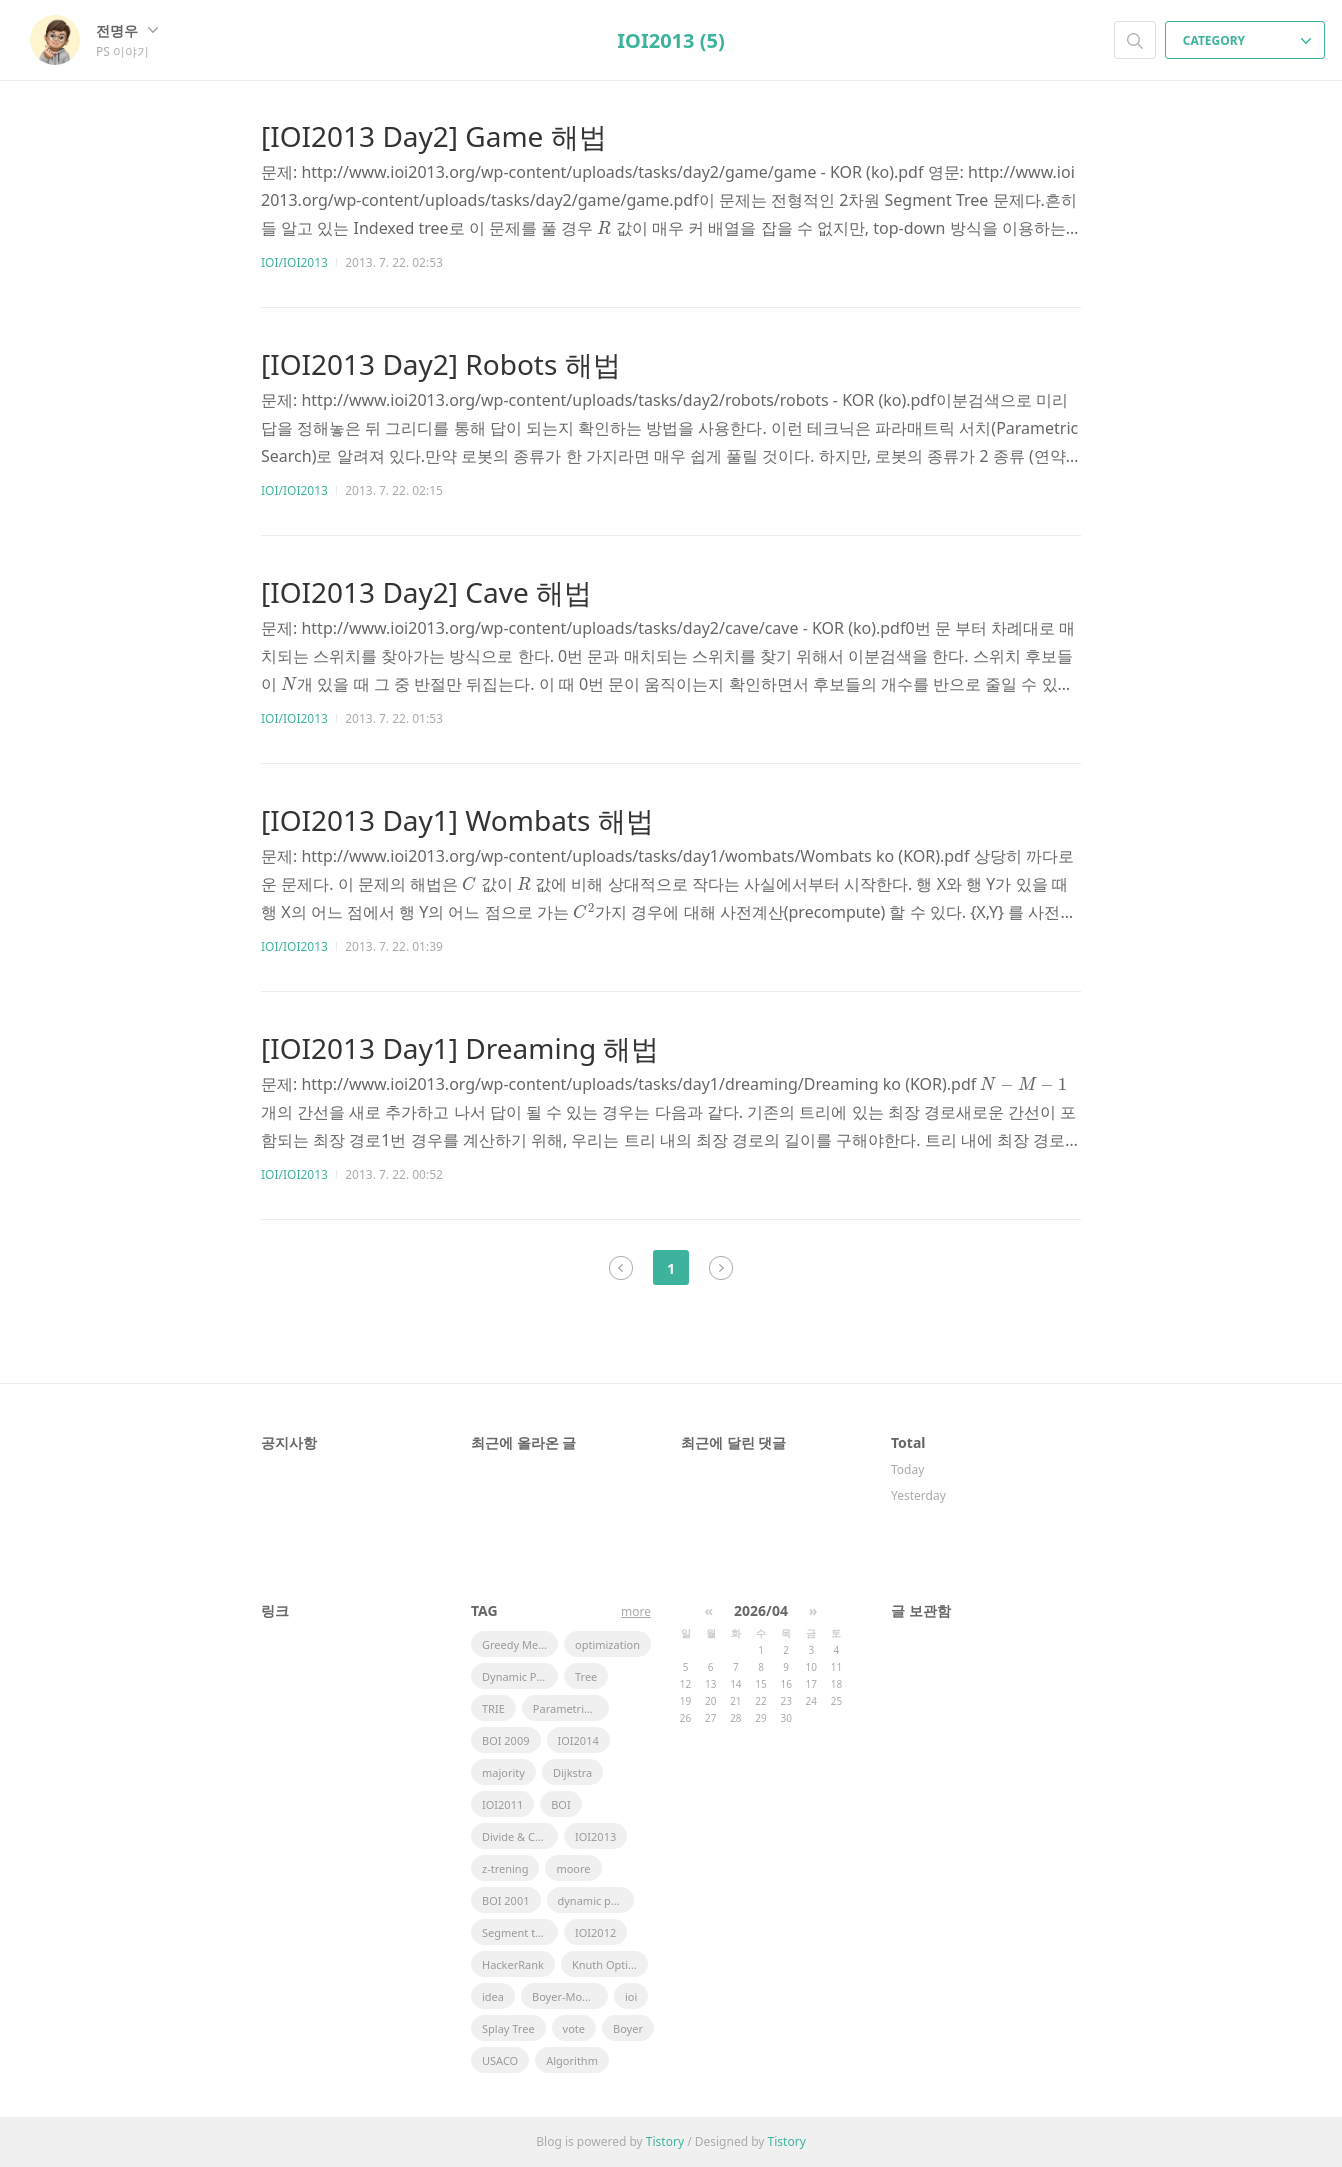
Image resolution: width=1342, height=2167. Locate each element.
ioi (631, 1996)
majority (503, 1772)
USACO (500, 2060)
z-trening (505, 1868)
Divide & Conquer (520, 1836)
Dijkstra (572, 1772)
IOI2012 (595, 1932)
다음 (721, 1268)
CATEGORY (1247, 40)
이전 (621, 1268)
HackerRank (513, 1964)
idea (493, 1996)
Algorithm (572, 2060)
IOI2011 (502, 1804)
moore (573, 1868)
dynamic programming (596, 1900)
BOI (560, 1804)
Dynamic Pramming (520, 1676)
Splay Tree (508, 2028)
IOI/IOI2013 (294, 262)
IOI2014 (578, 1740)
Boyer (628, 2028)
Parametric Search (571, 1708)
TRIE (493, 1708)
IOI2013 (595, 1836)
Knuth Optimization (610, 1964)
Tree (586, 1676)
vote (574, 2028)
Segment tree (517, 1932)
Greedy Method (520, 1644)
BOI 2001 (506, 1900)
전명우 (127, 30)
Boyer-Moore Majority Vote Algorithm (570, 1996)
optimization (607, 1644)
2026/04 (761, 1610)
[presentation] (604, 228)
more (636, 1611)
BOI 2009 (506, 1740)
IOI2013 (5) (670, 40)
